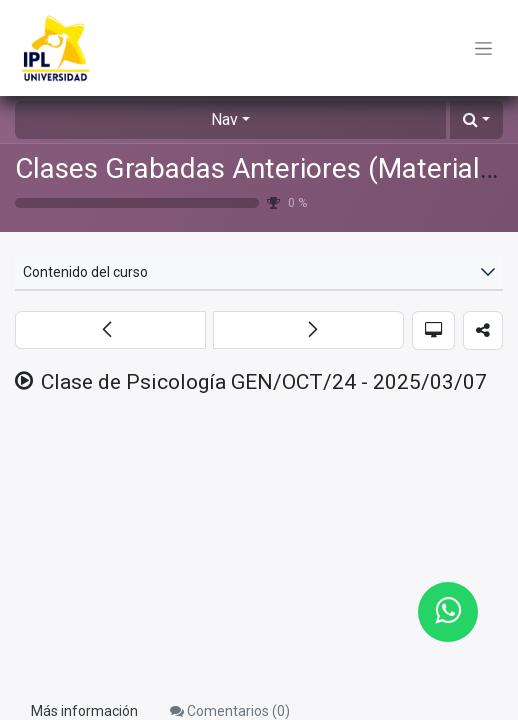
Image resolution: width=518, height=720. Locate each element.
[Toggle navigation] (483, 48)
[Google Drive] (259, 548)
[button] (476, 120)
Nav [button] (224, 119)
